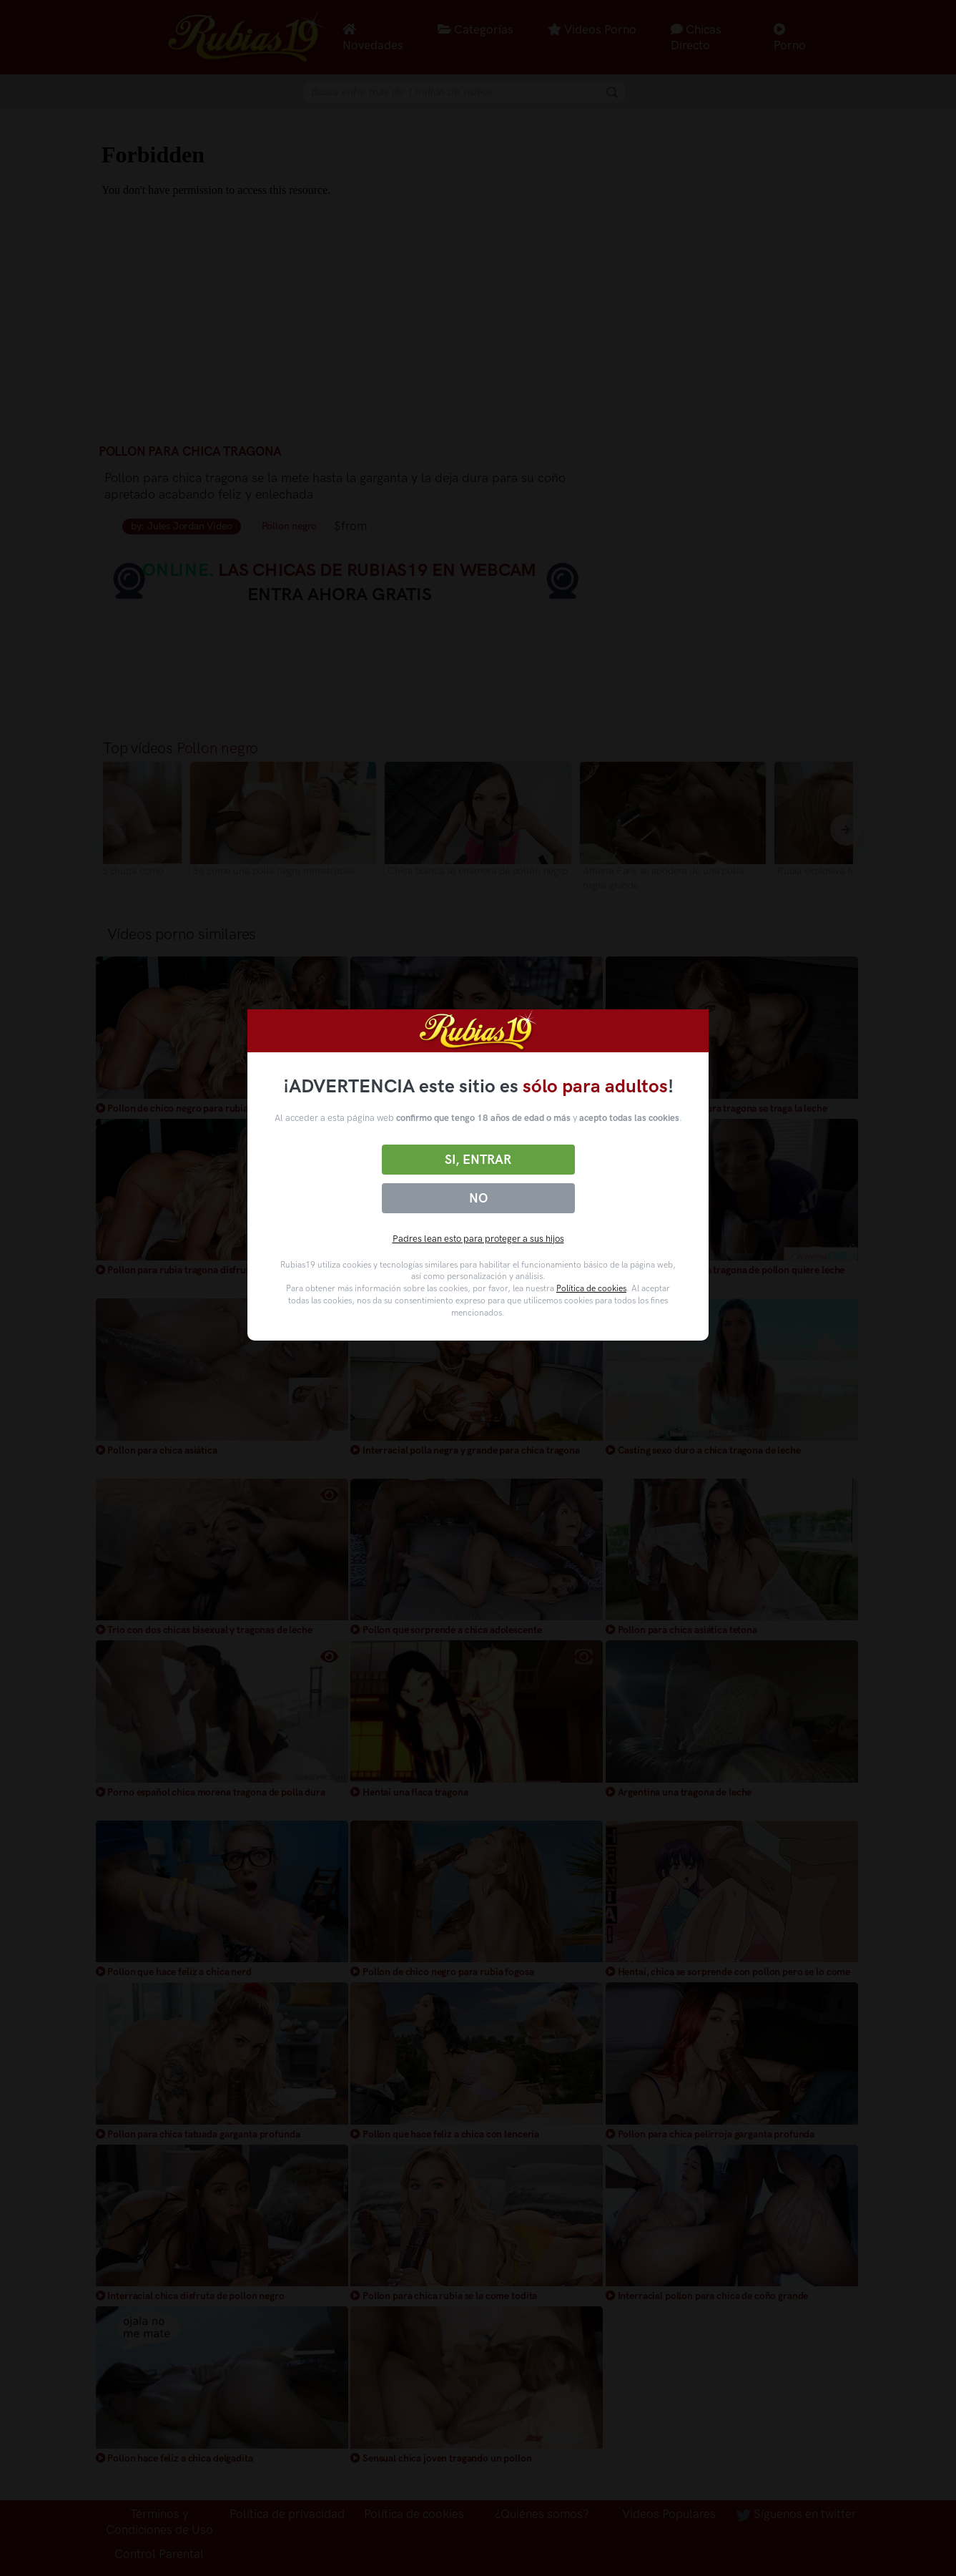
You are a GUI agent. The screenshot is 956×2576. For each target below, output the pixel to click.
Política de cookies (591, 1288)
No (478, 1198)
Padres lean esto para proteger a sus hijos (478, 1238)
